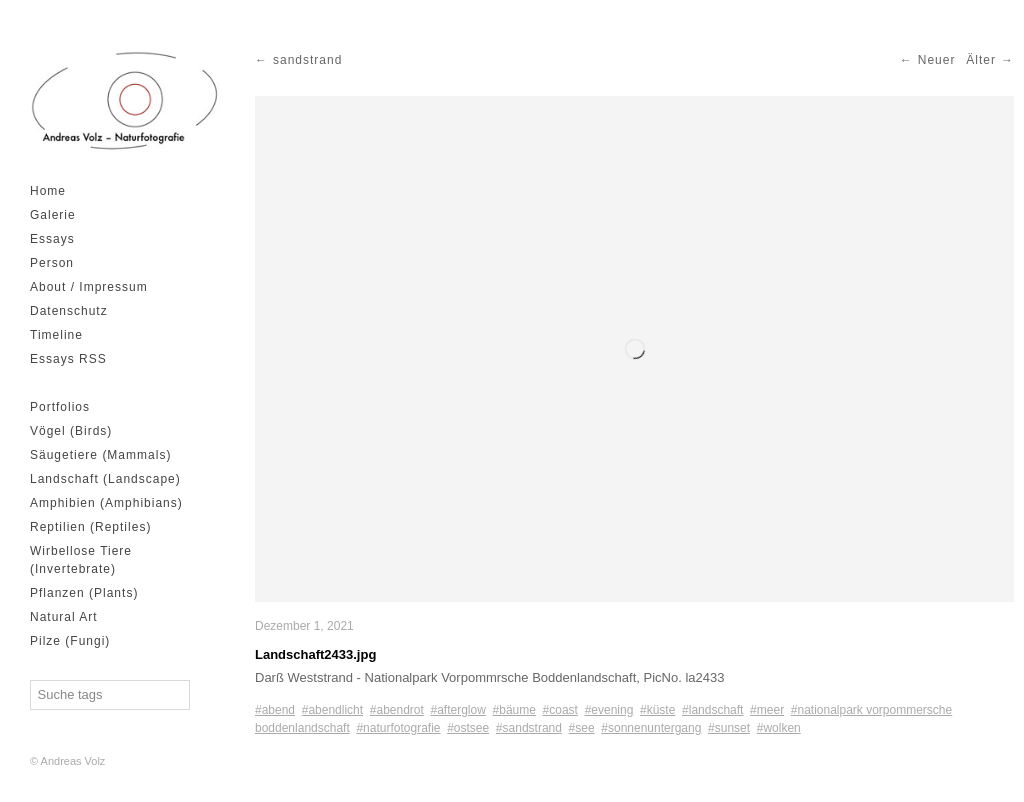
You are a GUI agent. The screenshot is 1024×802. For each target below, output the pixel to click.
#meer (767, 710)
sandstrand (307, 60)
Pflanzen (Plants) (84, 593)
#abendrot (397, 710)
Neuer (937, 60)
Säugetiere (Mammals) (100, 455)
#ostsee (468, 728)
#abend (275, 710)
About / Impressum (89, 287)
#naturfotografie (398, 728)
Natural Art (64, 617)
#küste (657, 710)
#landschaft (712, 710)
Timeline (56, 335)
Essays (52, 239)
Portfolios (60, 407)
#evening (609, 710)
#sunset (729, 728)
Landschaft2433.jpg (315, 654)
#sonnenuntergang (651, 728)
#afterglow (458, 710)
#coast (560, 710)
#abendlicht (332, 710)
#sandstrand (529, 728)
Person (52, 263)
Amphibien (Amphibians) (106, 503)
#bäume (514, 710)
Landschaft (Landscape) (105, 479)
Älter (981, 60)
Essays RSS (68, 359)
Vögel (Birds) (71, 431)
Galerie (53, 215)
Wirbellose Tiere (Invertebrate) (81, 560)
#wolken (779, 728)
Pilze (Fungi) (70, 641)
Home (48, 191)
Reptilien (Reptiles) (90, 527)
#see (582, 728)
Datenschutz (69, 311)
